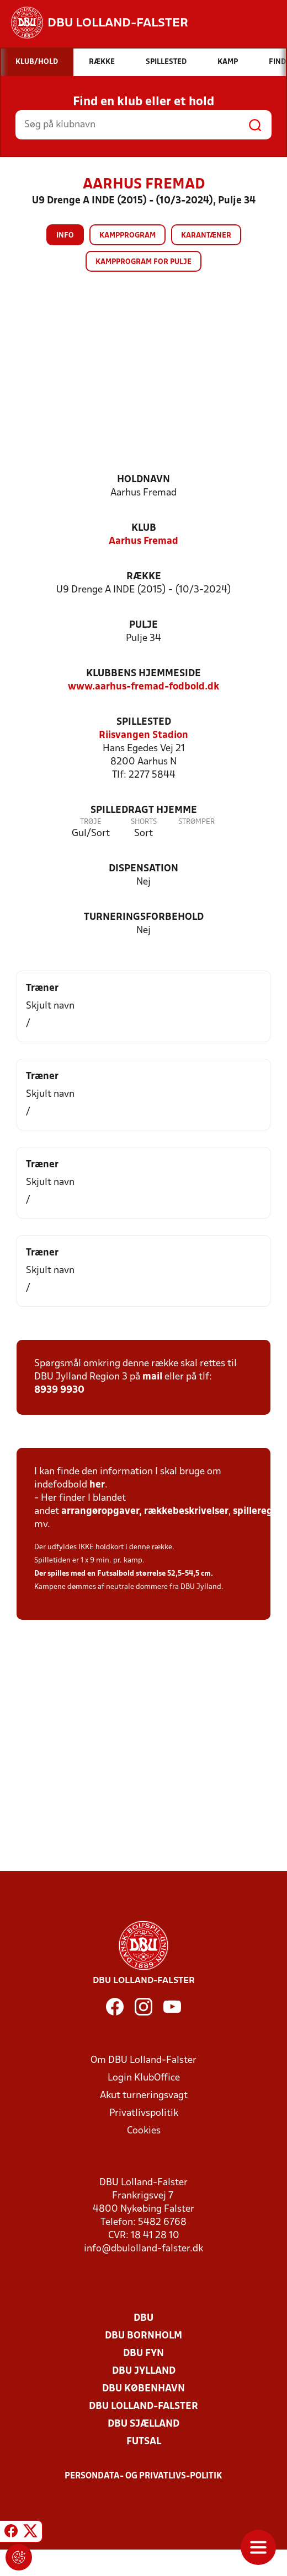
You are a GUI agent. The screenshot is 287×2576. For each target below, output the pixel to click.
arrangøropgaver (100, 1511)
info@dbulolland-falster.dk (143, 2249)
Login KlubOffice (144, 2078)
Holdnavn (143, 479)
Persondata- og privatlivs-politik (143, 2476)
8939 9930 (59, 1390)
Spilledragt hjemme (144, 810)
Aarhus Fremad (143, 541)
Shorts (144, 822)
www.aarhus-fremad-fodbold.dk (143, 687)
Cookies (144, 2131)
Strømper (196, 822)
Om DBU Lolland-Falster (143, 2060)
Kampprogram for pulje (143, 262)
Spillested (143, 722)
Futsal (143, 2441)
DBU (143, 2318)
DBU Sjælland (143, 2424)
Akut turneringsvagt (144, 2095)
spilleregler (259, 1511)
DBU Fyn (143, 2353)
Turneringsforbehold (144, 917)
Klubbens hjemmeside (143, 673)
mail (152, 1377)
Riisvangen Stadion (143, 735)
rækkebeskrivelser (186, 1511)
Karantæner (206, 235)
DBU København (143, 2389)
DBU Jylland (144, 2371)
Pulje (143, 625)
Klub (143, 528)
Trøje (91, 822)
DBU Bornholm (143, 2336)
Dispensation (143, 869)
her (97, 1485)
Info (65, 235)
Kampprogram (127, 235)
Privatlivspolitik (143, 2113)
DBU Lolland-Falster (143, 2406)
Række (143, 576)
